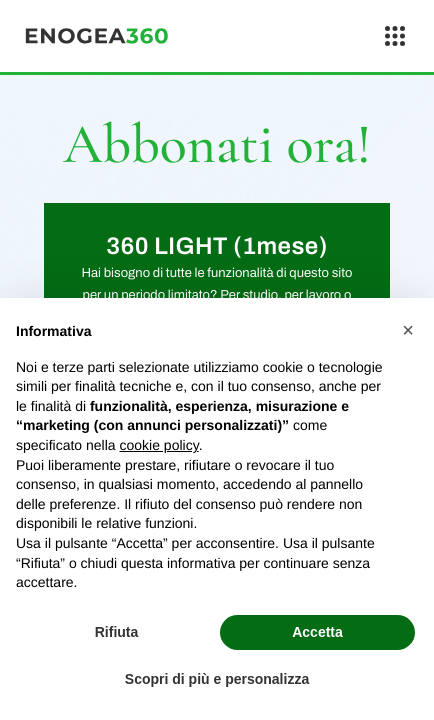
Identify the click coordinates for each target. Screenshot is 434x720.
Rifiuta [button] (117, 632)
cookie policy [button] (159, 445)
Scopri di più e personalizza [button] (217, 679)
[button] (408, 330)
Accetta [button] (317, 632)
